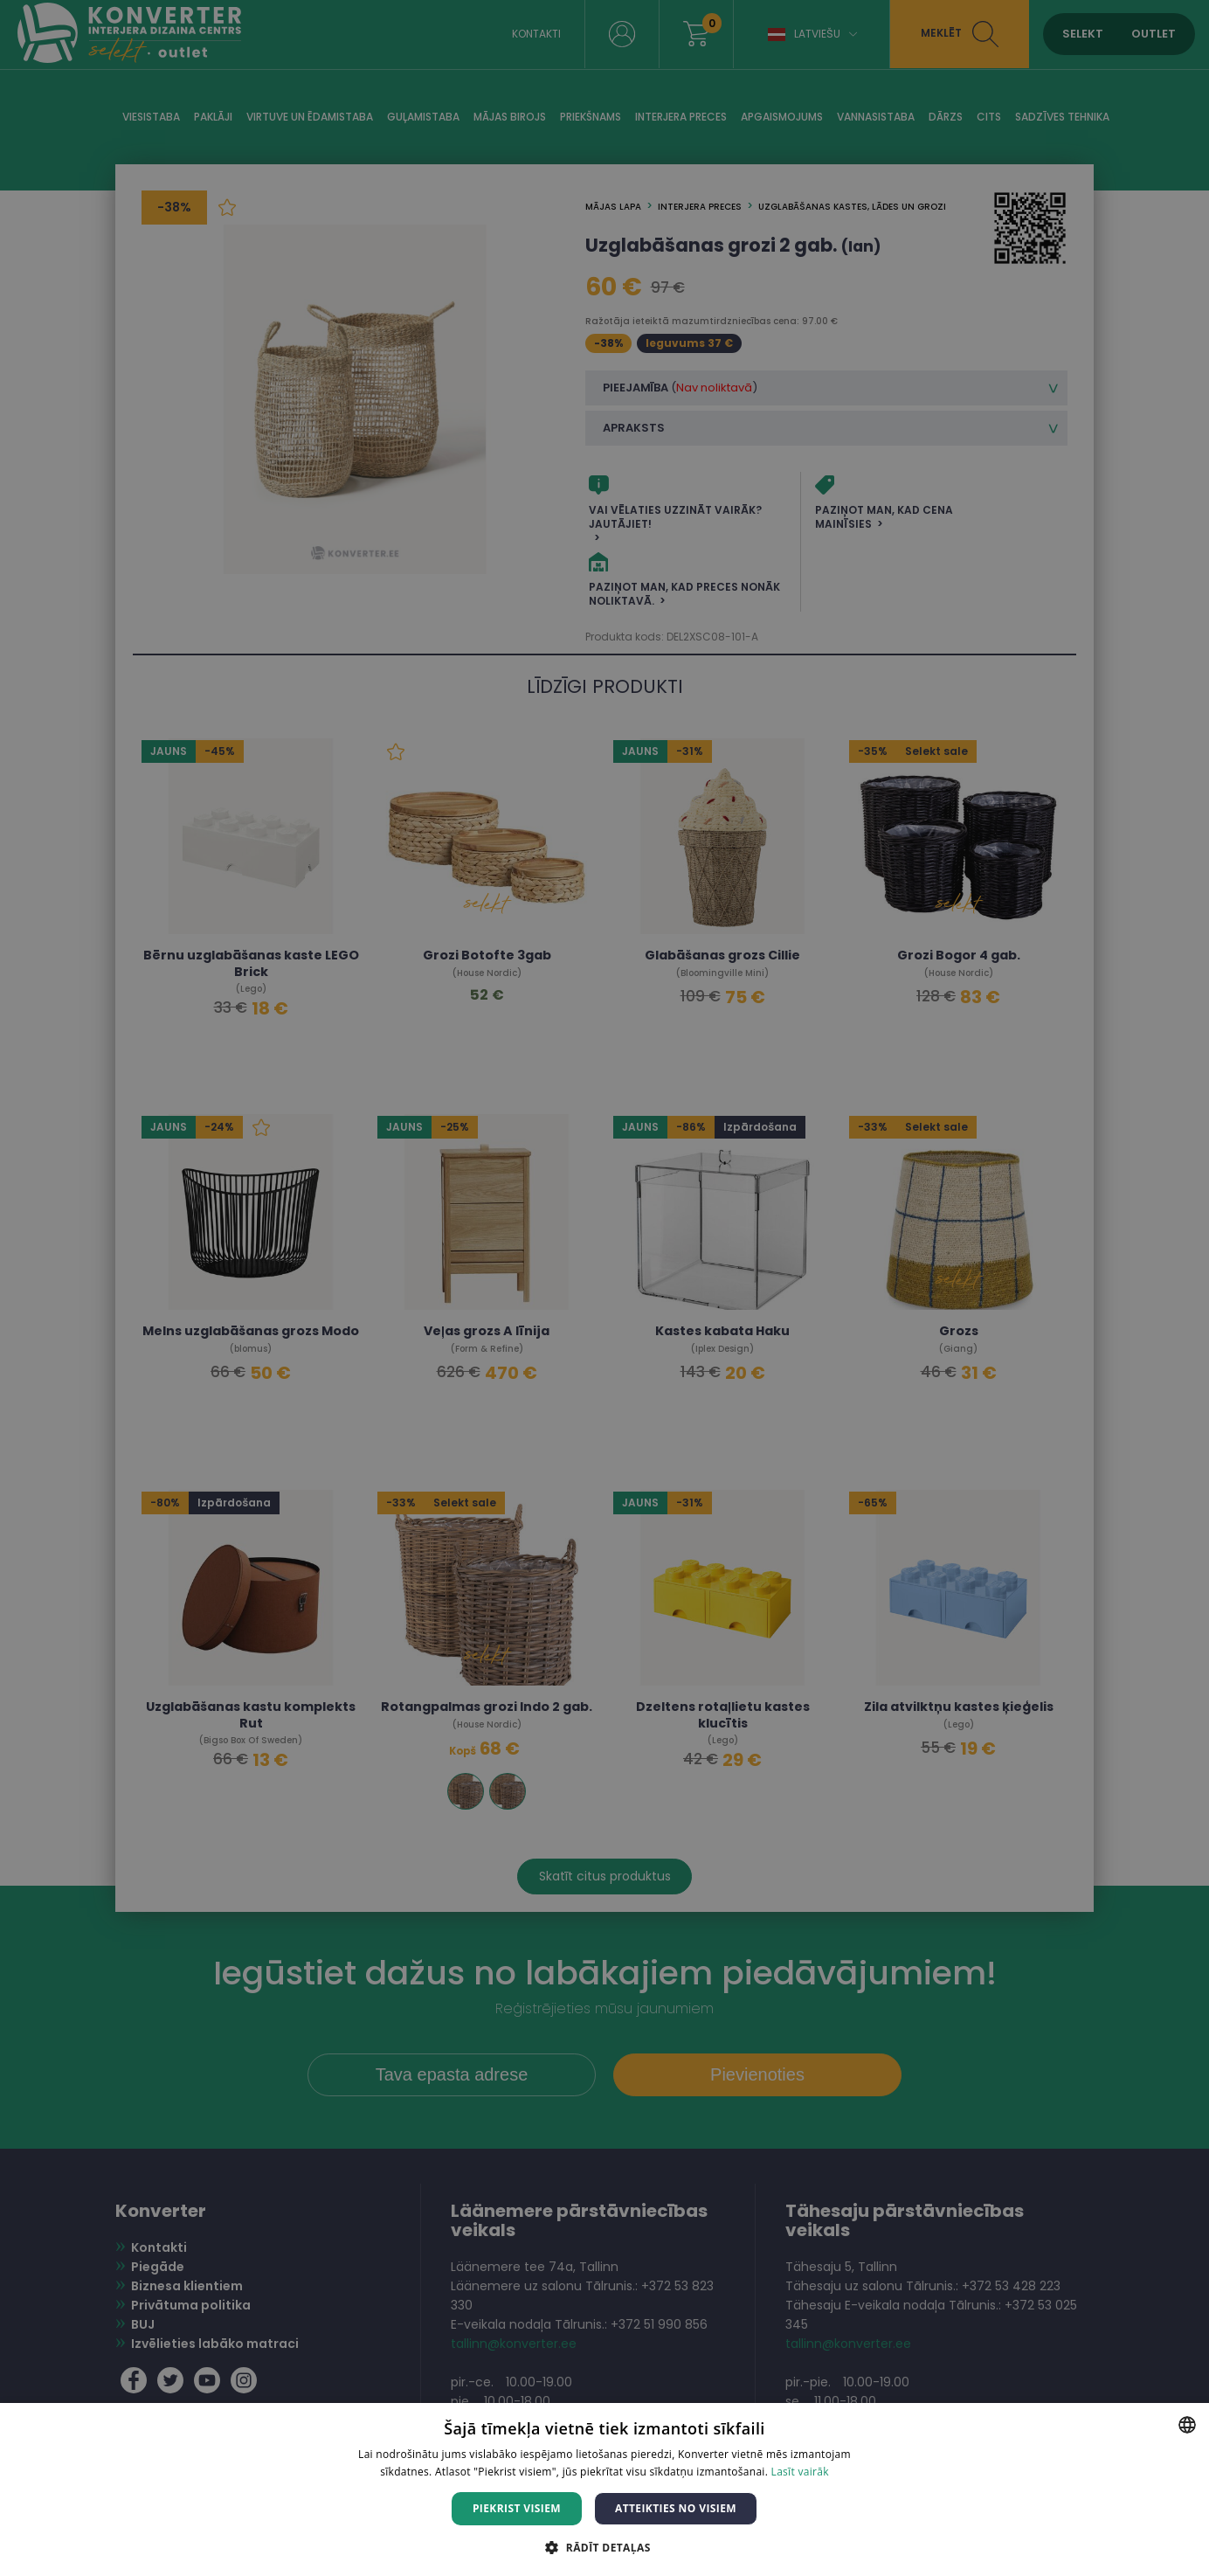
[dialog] (604, 1288)
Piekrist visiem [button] (517, 2508)
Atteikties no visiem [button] (675, 2508)
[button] (604, 2546)
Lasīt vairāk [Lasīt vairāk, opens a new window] (800, 2471)
